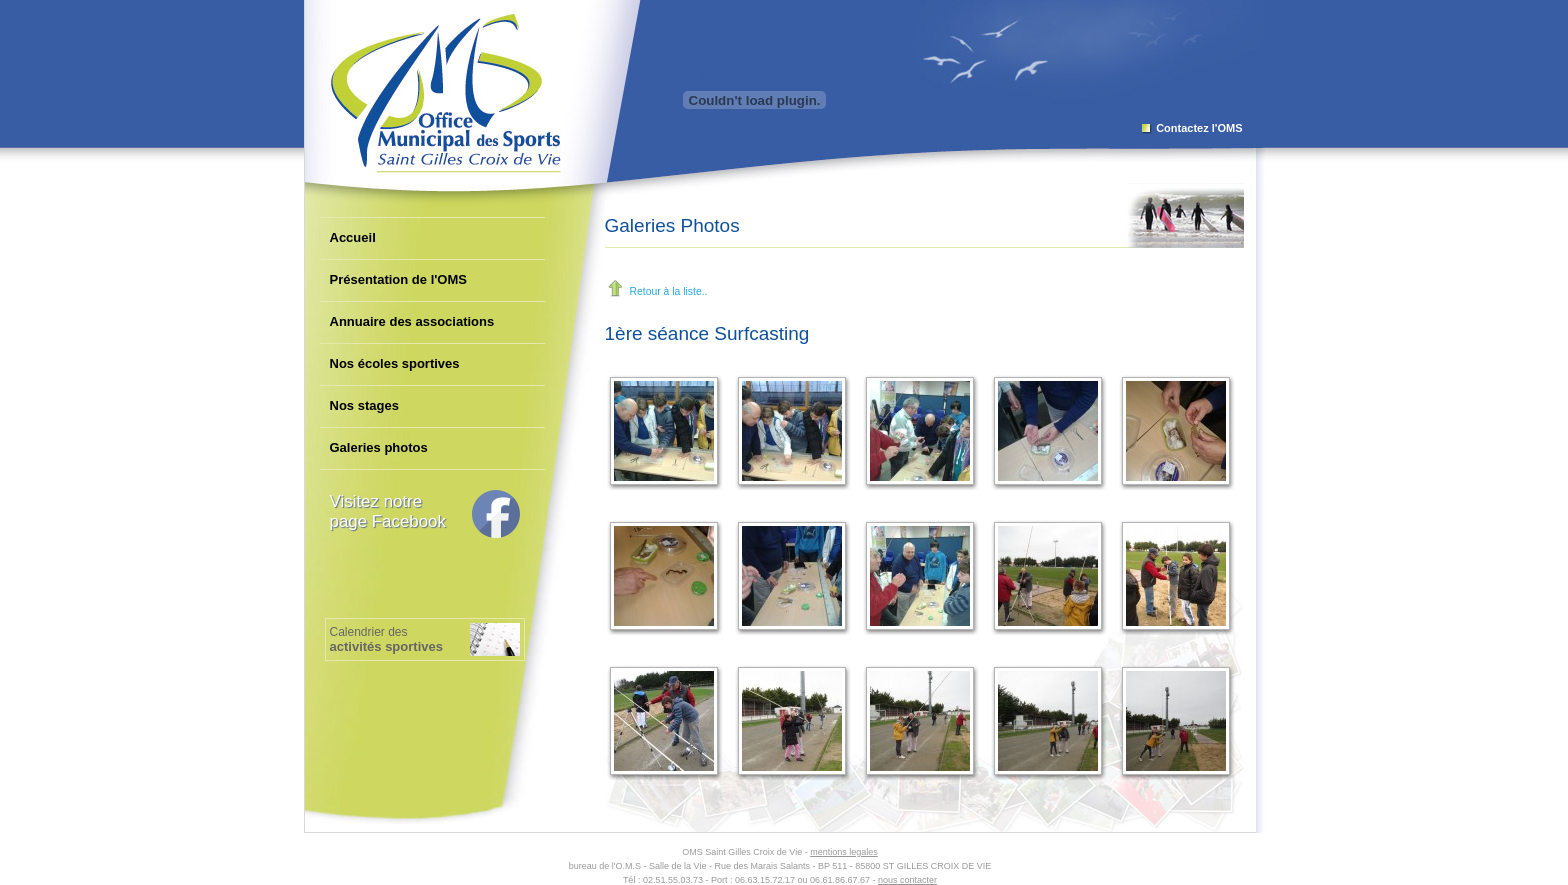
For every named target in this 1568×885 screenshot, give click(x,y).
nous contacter (907, 880)
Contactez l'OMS (1199, 128)
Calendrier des (386, 639)
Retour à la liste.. (669, 291)
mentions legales (844, 852)
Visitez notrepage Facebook (388, 511)
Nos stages (364, 405)
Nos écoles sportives (395, 363)
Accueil (353, 237)
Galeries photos (379, 447)
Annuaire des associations (412, 321)
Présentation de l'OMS (398, 279)
